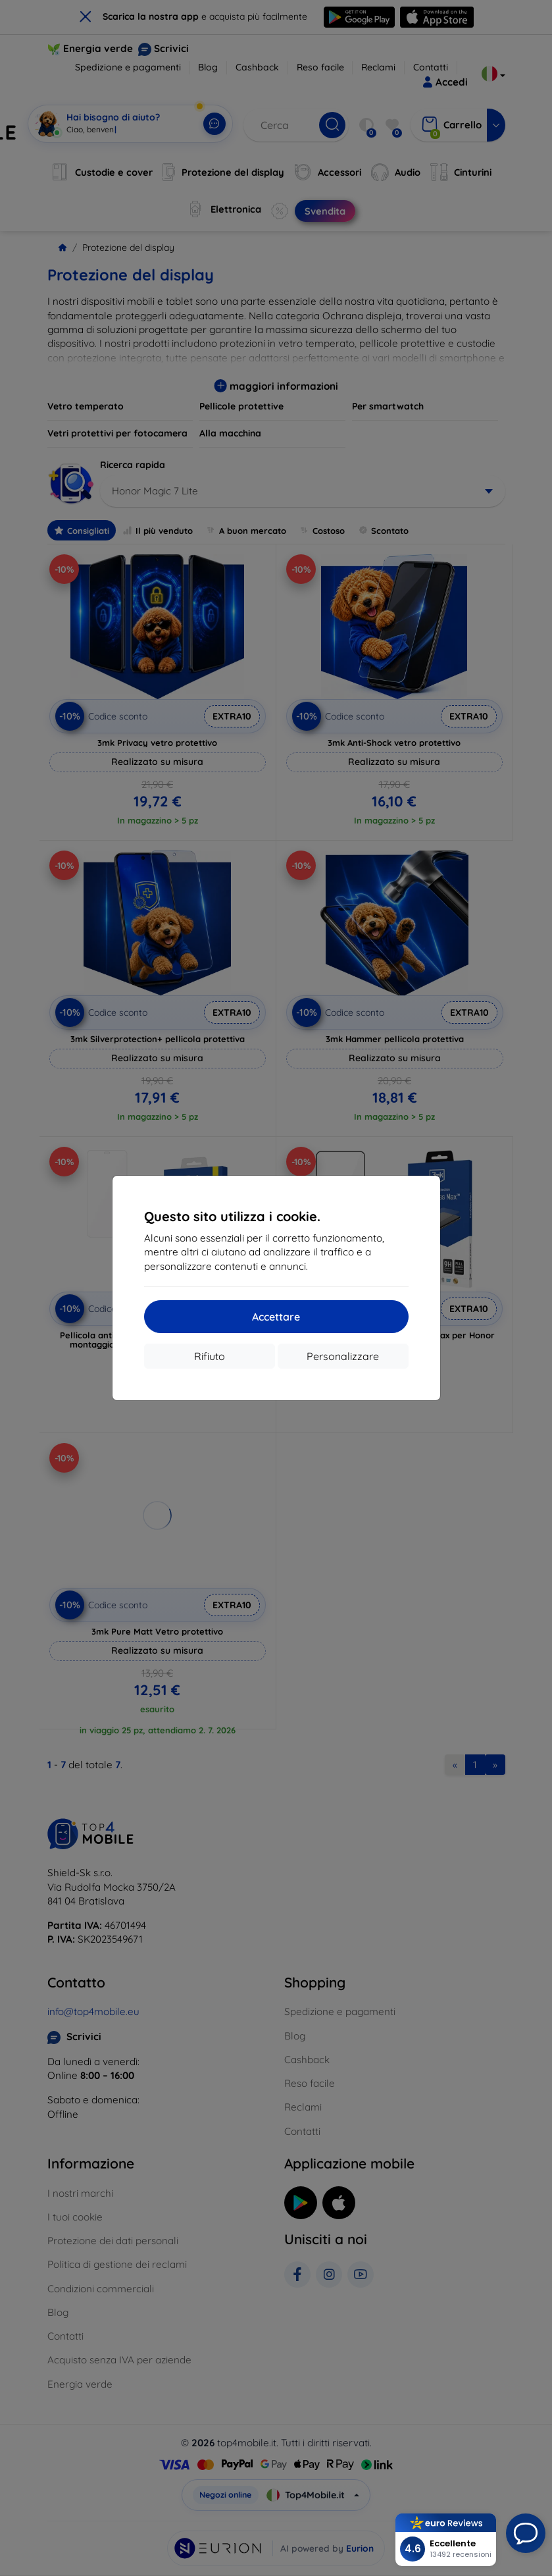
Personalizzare (343, 1356)
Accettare (276, 1316)
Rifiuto (209, 1356)
